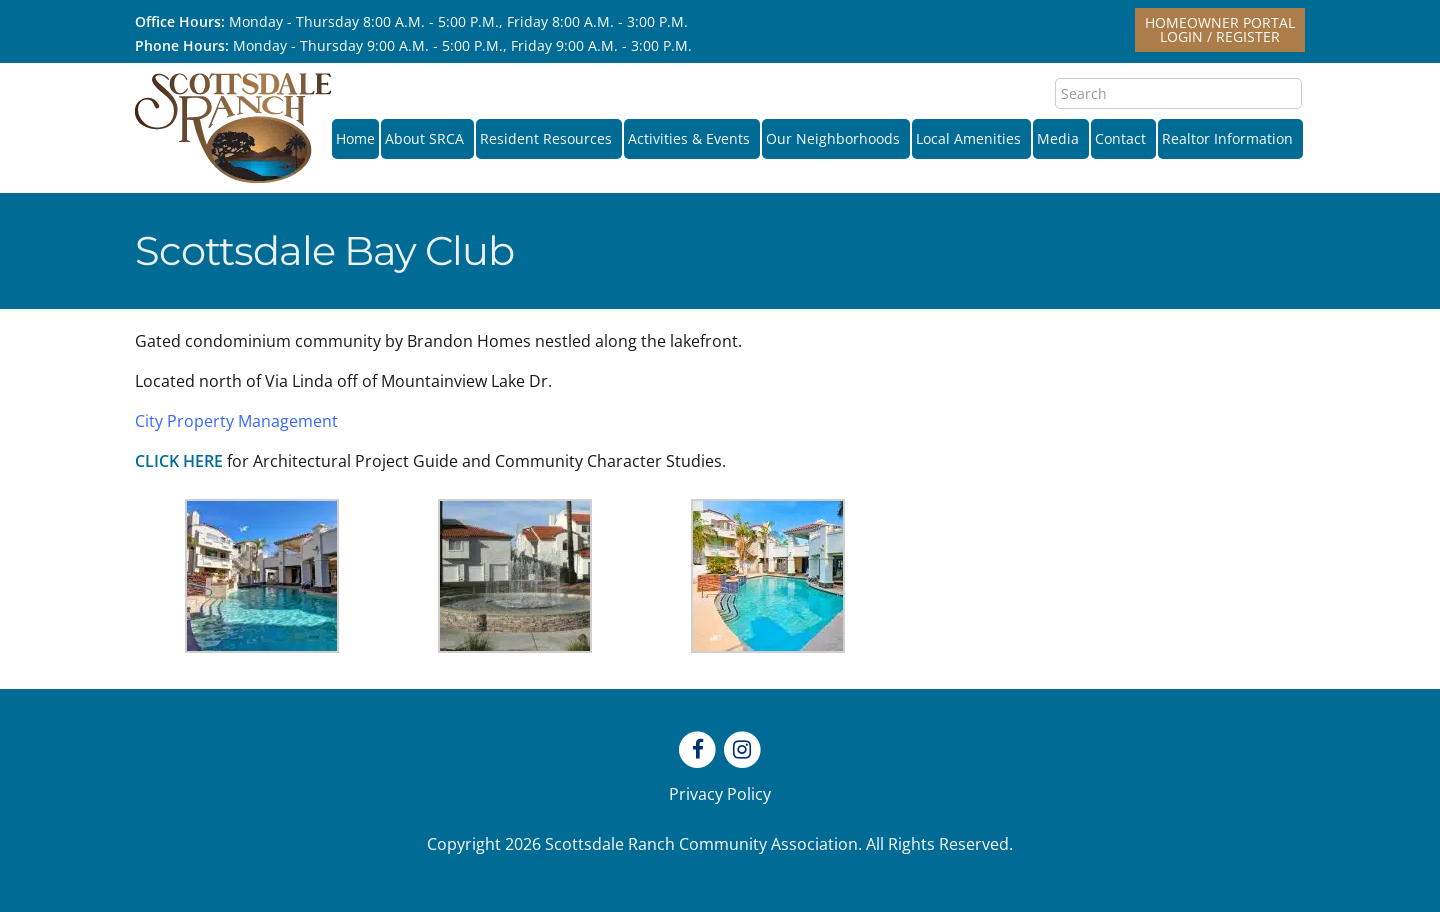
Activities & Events (692, 138)
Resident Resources (549, 138)
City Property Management (236, 421)
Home (355, 138)
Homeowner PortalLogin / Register (1220, 29)
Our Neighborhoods (836, 138)
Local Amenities (971, 138)
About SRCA (427, 138)
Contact (1123, 138)
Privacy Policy (720, 794)
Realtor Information (1230, 138)
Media (1061, 138)
